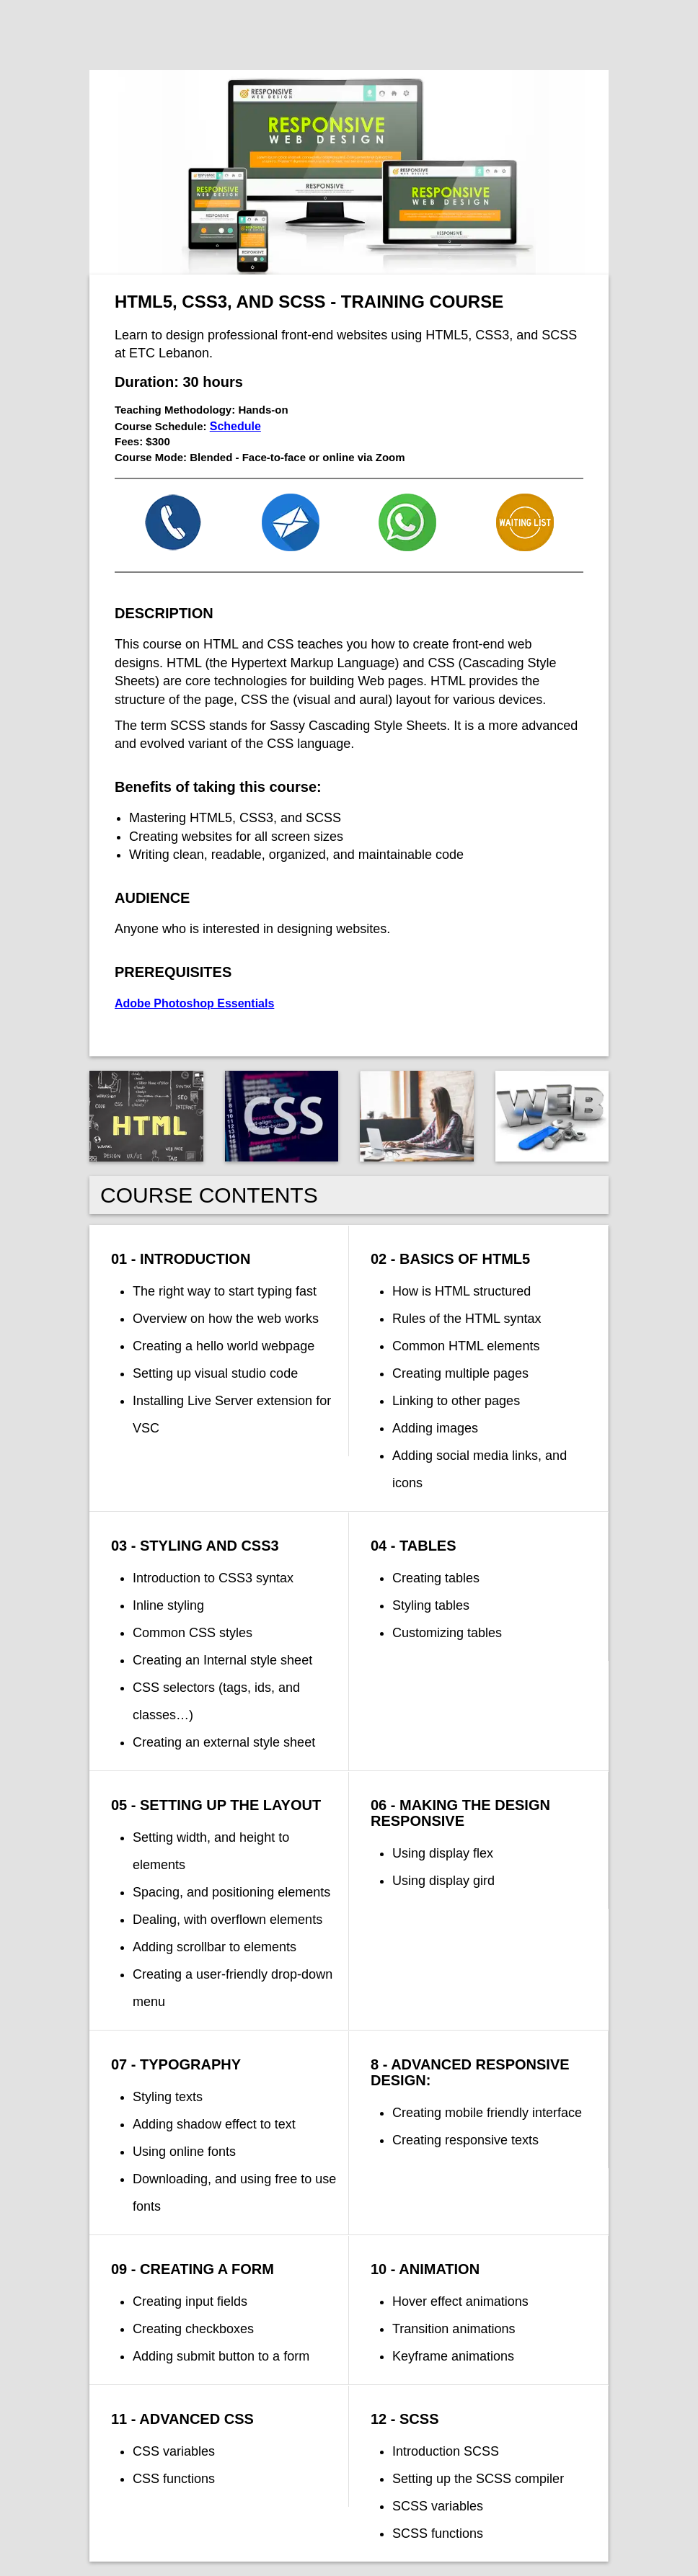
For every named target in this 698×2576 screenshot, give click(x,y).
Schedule (235, 426)
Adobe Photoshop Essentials (194, 1003)
